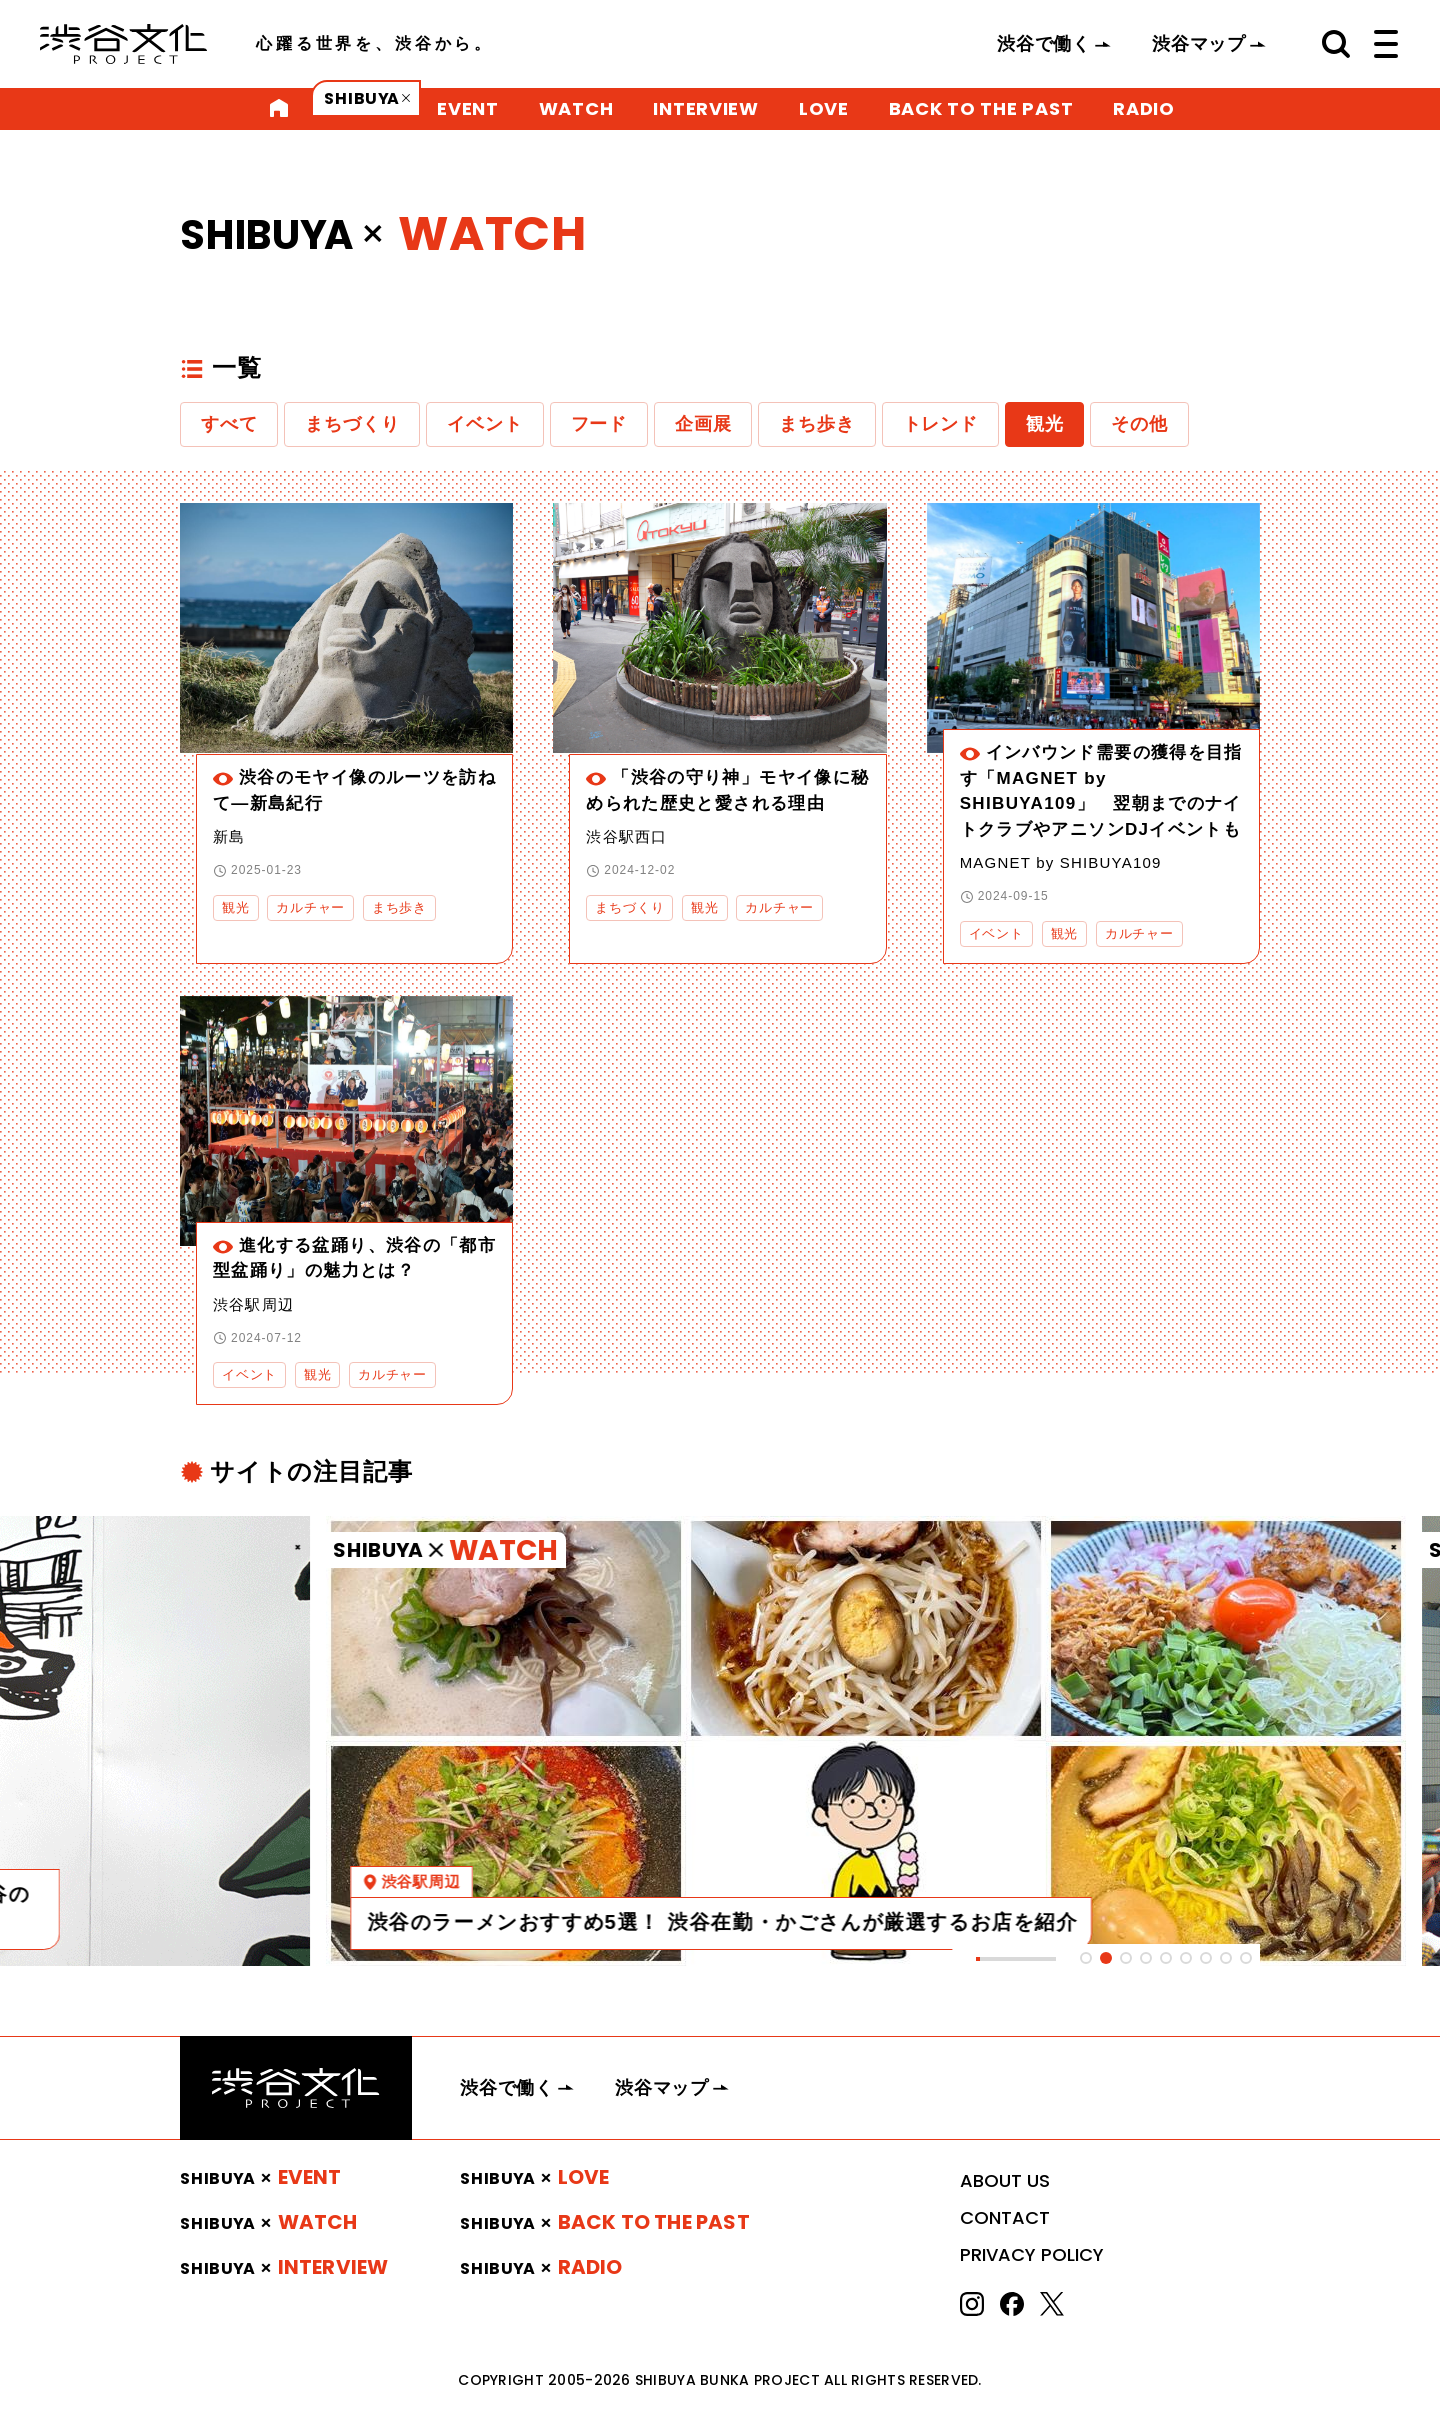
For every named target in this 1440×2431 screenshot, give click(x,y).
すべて (229, 424)
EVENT (468, 108)
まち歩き (816, 424)
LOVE (824, 108)
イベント (484, 424)
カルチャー (310, 907)
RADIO (1144, 108)
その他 (1139, 424)
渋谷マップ (1199, 44)
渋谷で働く (1044, 44)
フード (599, 424)
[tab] (1086, 1958)
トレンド (940, 424)
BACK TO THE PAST (981, 108)
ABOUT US (1005, 2180)
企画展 (703, 424)
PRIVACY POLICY (1032, 2254)
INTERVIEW (705, 108)
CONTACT (1005, 2217)
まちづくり (352, 424)
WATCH (576, 108)
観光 (1045, 424)
